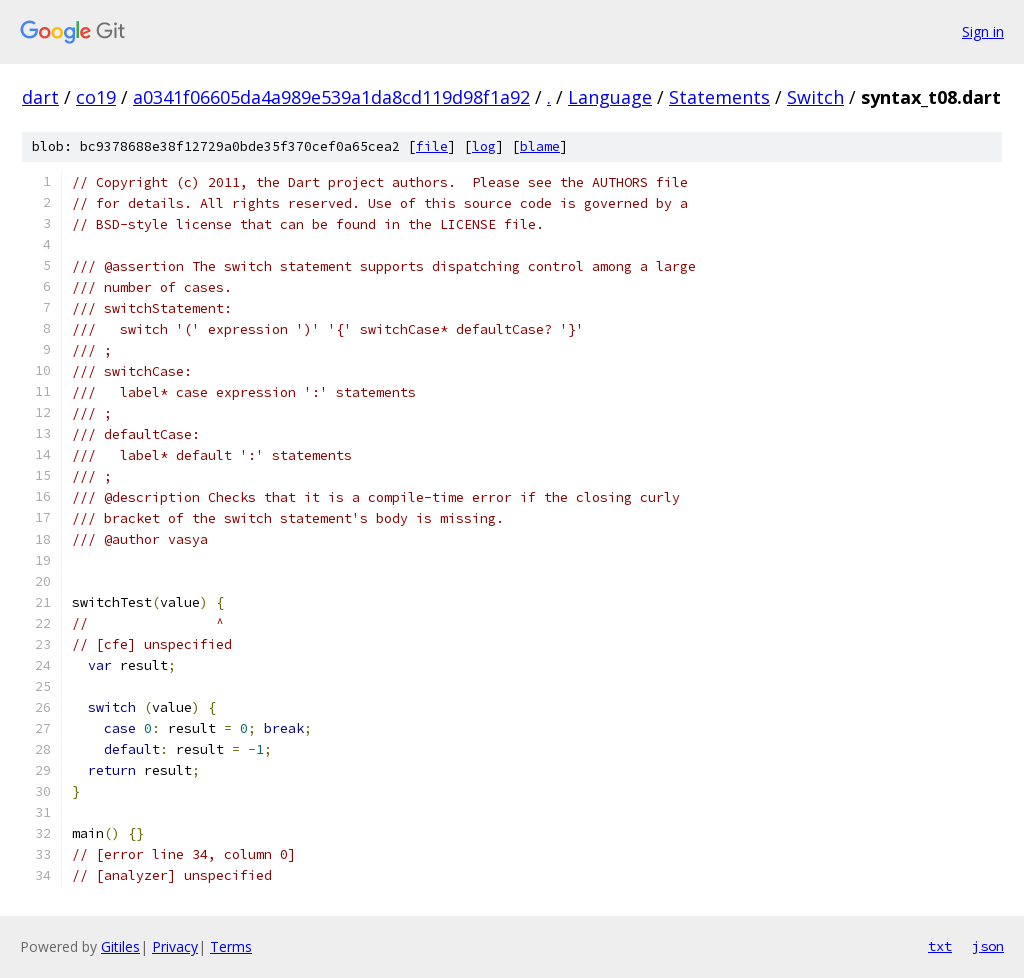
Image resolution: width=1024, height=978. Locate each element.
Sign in (983, 31)
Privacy (175, 946)
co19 (96, 97)
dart (40, 97)
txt (940, 946)
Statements (719, 97)
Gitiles (120, 946)
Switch (815, 97)
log (484, 146)
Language (610, 97)
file (432, 146)
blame (540, 146)
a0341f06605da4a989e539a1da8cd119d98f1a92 (331, 97)
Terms (231, 946)
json (988, 946)
